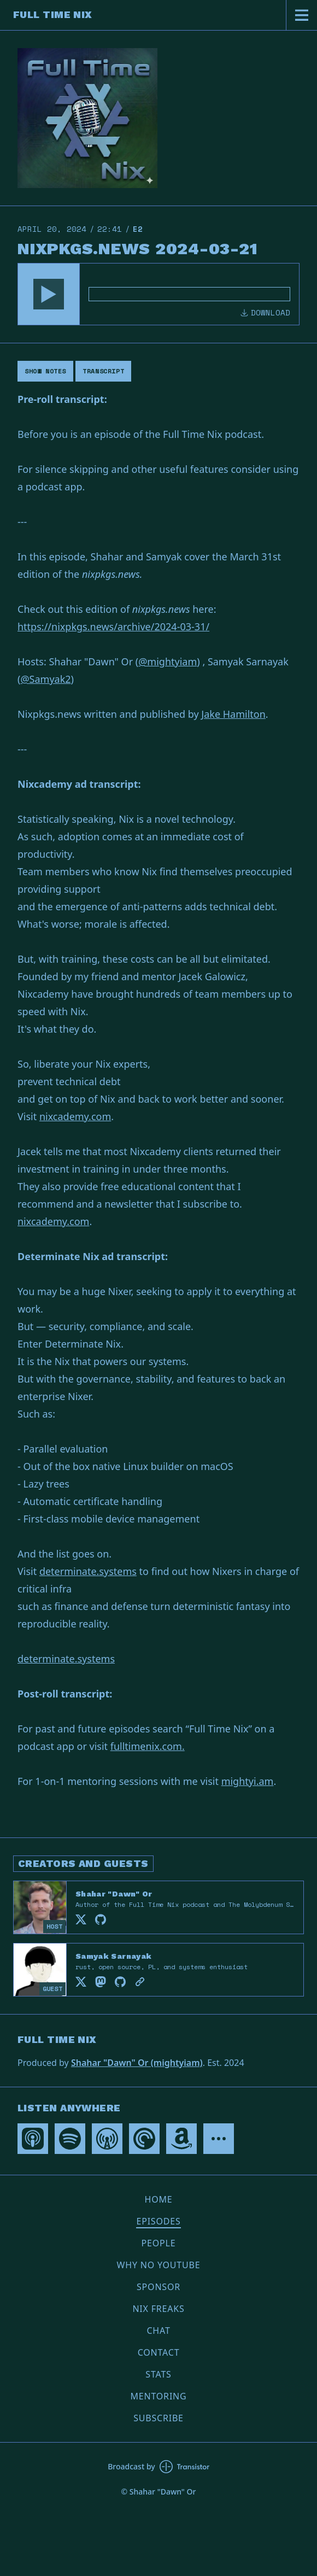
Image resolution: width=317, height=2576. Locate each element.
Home (159, 2199)
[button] (48, 294)
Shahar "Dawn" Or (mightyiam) (137, 2063)
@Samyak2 (45, 679)
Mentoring (158, 2396)
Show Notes (45, 371)
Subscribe (158, 2418)
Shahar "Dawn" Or (113, 1894)
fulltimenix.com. (147, 1746)
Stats (158, 2374)
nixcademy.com (75, 1116)
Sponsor (158, 2287)
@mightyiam (167, 661)
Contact (159, 2352)
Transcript (103, 371)
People (159, 2243)
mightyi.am (247, 1781)
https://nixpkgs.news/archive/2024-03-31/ (113, 626)
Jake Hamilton (233, 714)
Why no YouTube (159, 2265)
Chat (158, 2331)
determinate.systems (88, 1571)
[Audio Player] (158, 294)
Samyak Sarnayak (113, 1956)
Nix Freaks (158, 2309)
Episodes (158, 2221)
